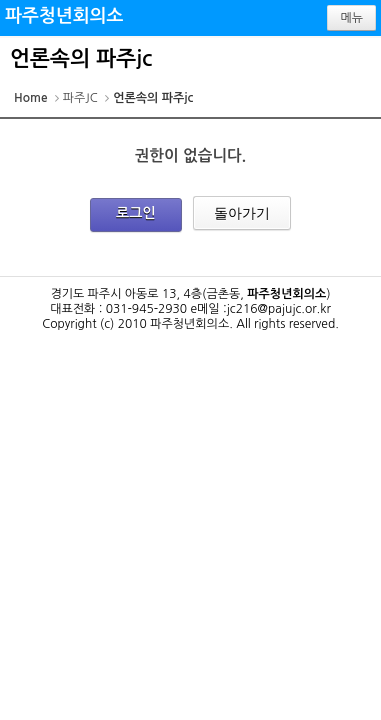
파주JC (80, 98)
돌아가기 (242, 213)
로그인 (135, 213)
